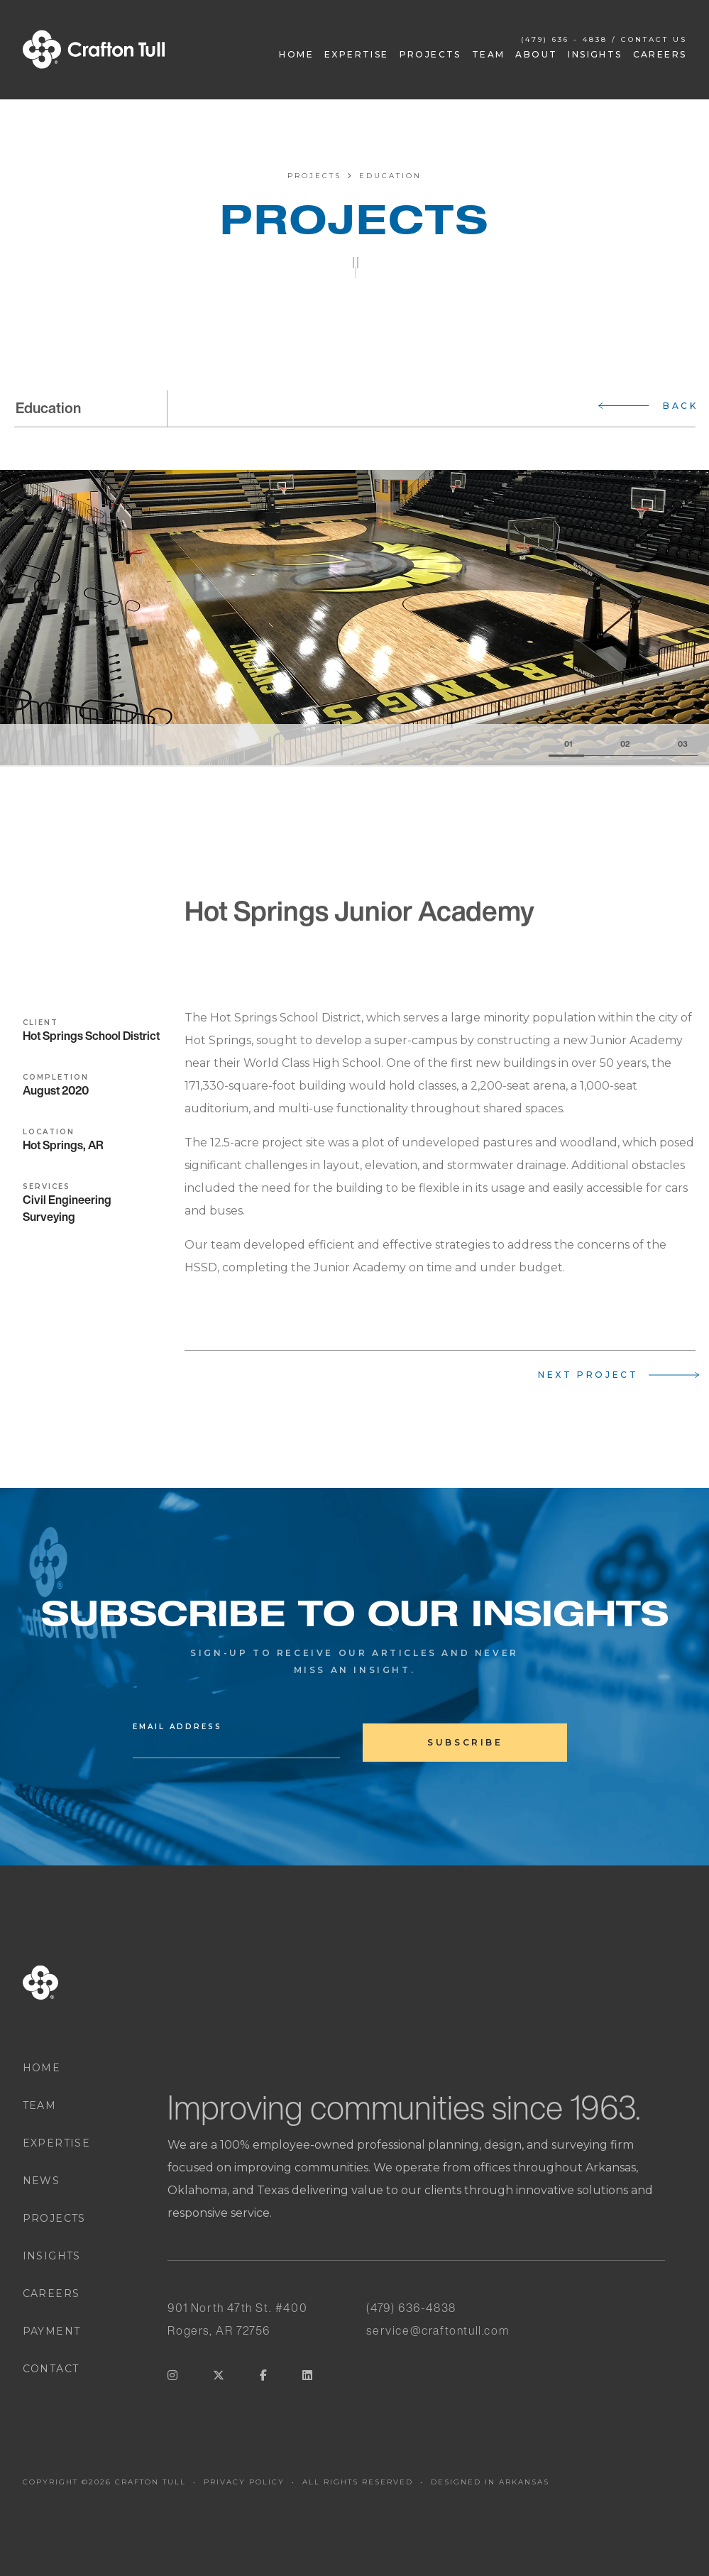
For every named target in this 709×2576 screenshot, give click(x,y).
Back (680, 405)
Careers (660, 54)
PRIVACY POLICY (244, 2482)
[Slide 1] (566, 745)
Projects (430, 54)
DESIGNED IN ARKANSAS (490, 2482)
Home (296, 54)
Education (390, 175)
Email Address (177, 1728)
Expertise (356, 54)
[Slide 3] (669, 745)
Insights (595, 54)
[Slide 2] (612, 745)
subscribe (464, 1741)
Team (488, 54)
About (536, 54)
